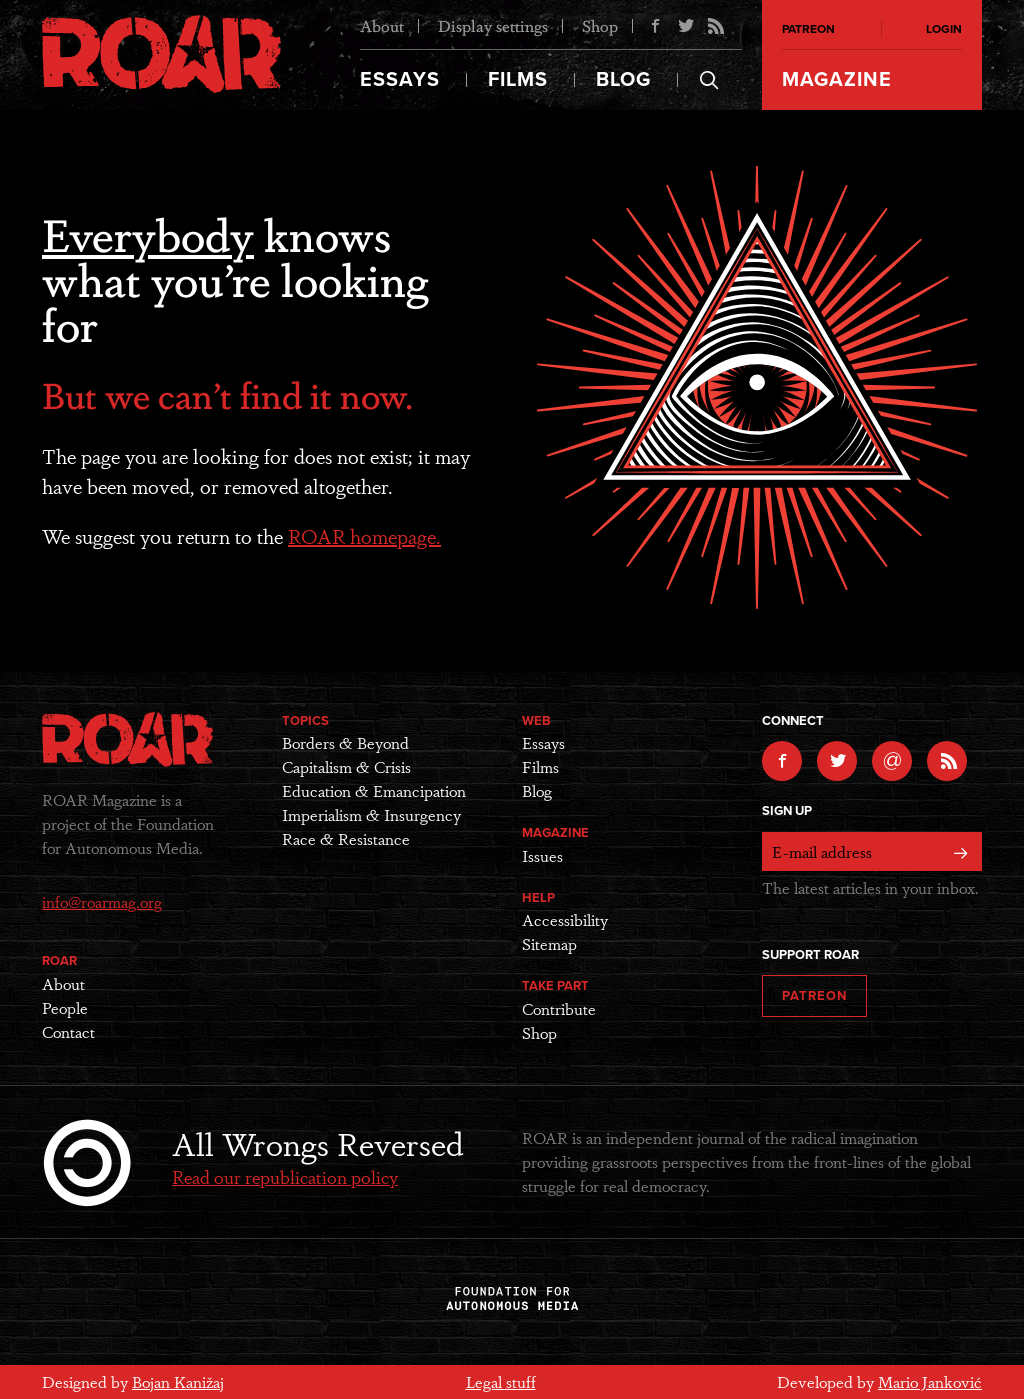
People (65, 1007)
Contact (68, 1031)
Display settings (493, 25)
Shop (600, 25)
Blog (623, 80)
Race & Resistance (346, 838)
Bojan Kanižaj (178, 1381)
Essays (400, 80)
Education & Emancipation (374, 790)
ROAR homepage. (364, 535)
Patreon (808, 29)
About (382, 25)
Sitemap (549, 943)
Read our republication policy (285, 1176)
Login (944, 29)
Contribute (559, 1008)
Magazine (837, 80)
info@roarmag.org (102, 901)
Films (518, 80)
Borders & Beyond (345, 742)
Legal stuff (501, 1381)
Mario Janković (930, 1381)
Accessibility (565, 919)
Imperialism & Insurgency (371, 814)
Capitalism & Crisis (346, 766)
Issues (542, 855)
